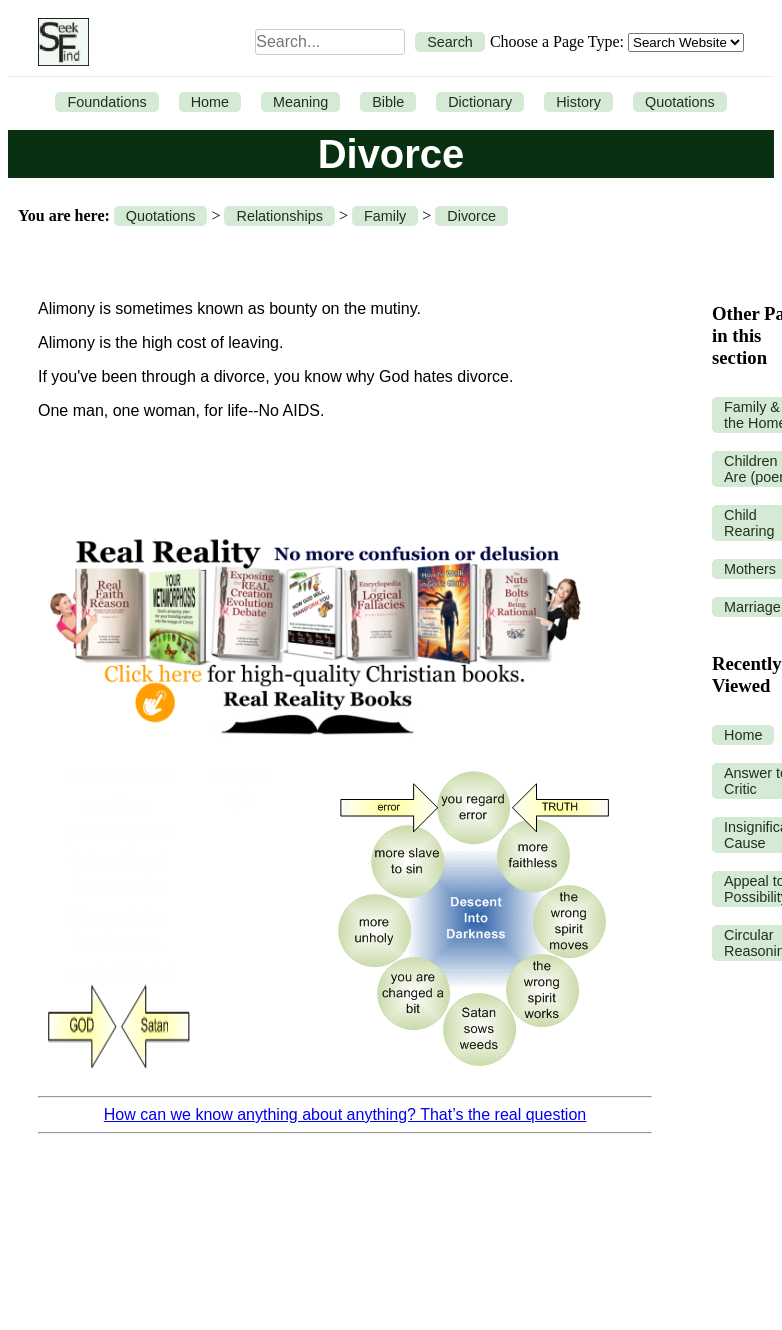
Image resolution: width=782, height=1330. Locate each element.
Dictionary (480, 102)
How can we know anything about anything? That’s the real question (345, 1114)
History (578, 102)
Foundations (106, 102)
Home (210, 102)
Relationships (279, 216)
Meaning (300, 102)
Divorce (471, 216)
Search (450, 42)
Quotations (680, 102)
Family (385, 216)
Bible (388, 102)
